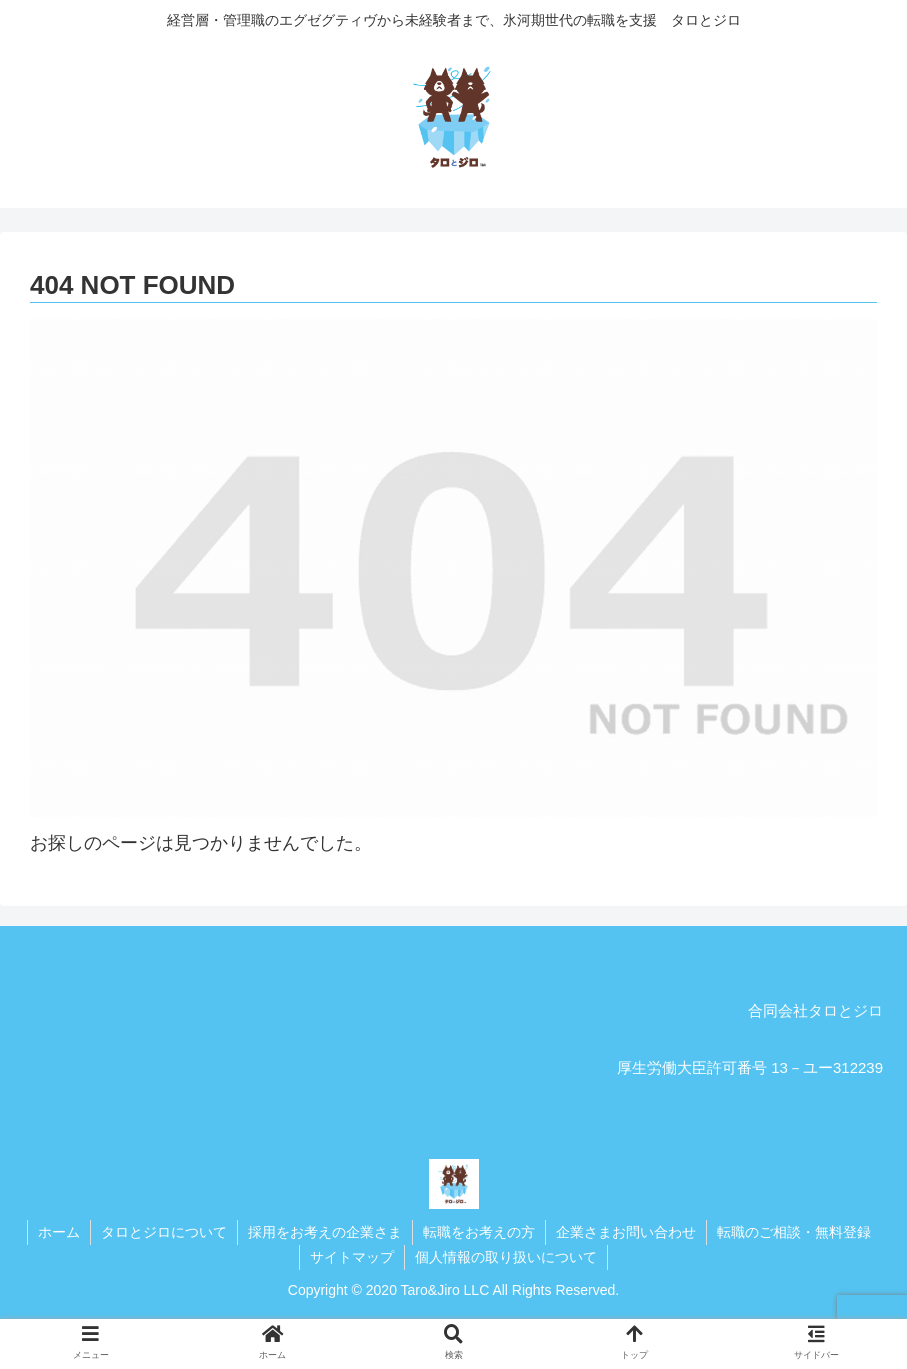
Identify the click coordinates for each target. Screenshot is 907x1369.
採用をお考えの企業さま (325, 1232)
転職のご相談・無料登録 (794, 1232)
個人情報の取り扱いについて (506, 1257)
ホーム (59, 1232)
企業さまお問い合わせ (626, 1232)
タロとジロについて (164, 1232)
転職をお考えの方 (479, 1232)
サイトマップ (352, 1257)
